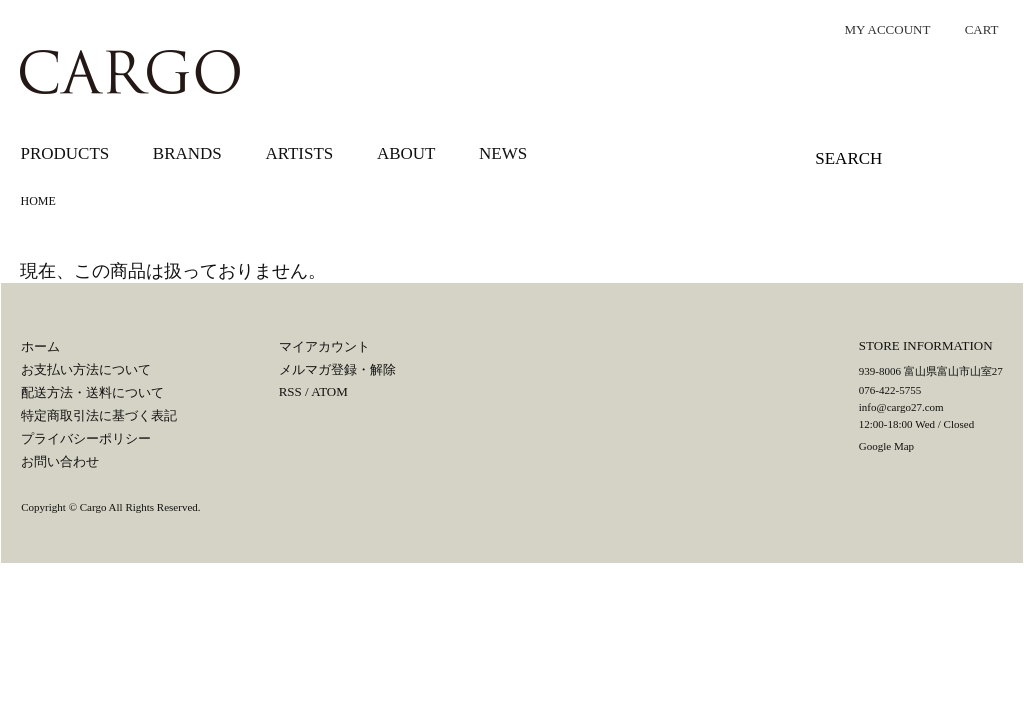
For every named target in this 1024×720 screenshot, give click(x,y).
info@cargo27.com (901, 407)
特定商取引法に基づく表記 (99, 415)
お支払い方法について (86, 369)
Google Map (886, 446)
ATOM (329, 391)
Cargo (93, 507)
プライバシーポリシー (86, 438)
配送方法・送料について (92, 392)
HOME (37, 201)
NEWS (503, 153)
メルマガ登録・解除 (337, 369)
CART (971, 29)
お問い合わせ (60, 461)
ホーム (40, 346)
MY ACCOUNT (877, 29)
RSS (290, 391)
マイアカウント (324, 346)
